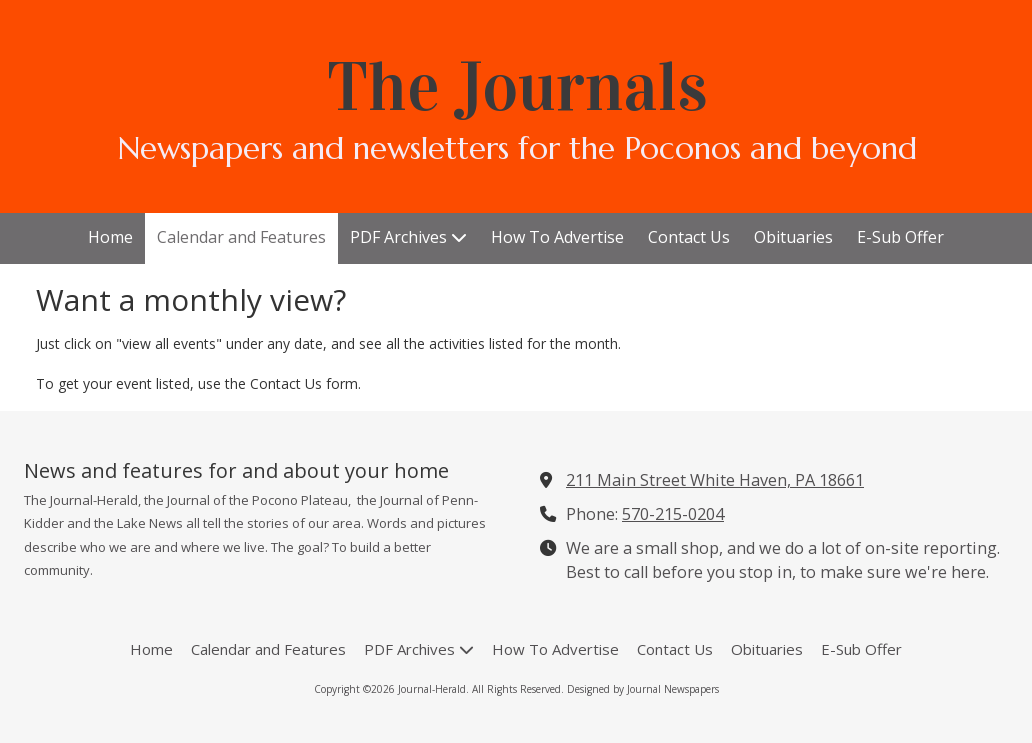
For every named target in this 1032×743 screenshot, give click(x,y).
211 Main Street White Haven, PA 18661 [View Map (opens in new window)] (715, 480)
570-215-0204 (673, 514)
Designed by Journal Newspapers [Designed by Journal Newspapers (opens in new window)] (643, 689)
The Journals (517, 87)
